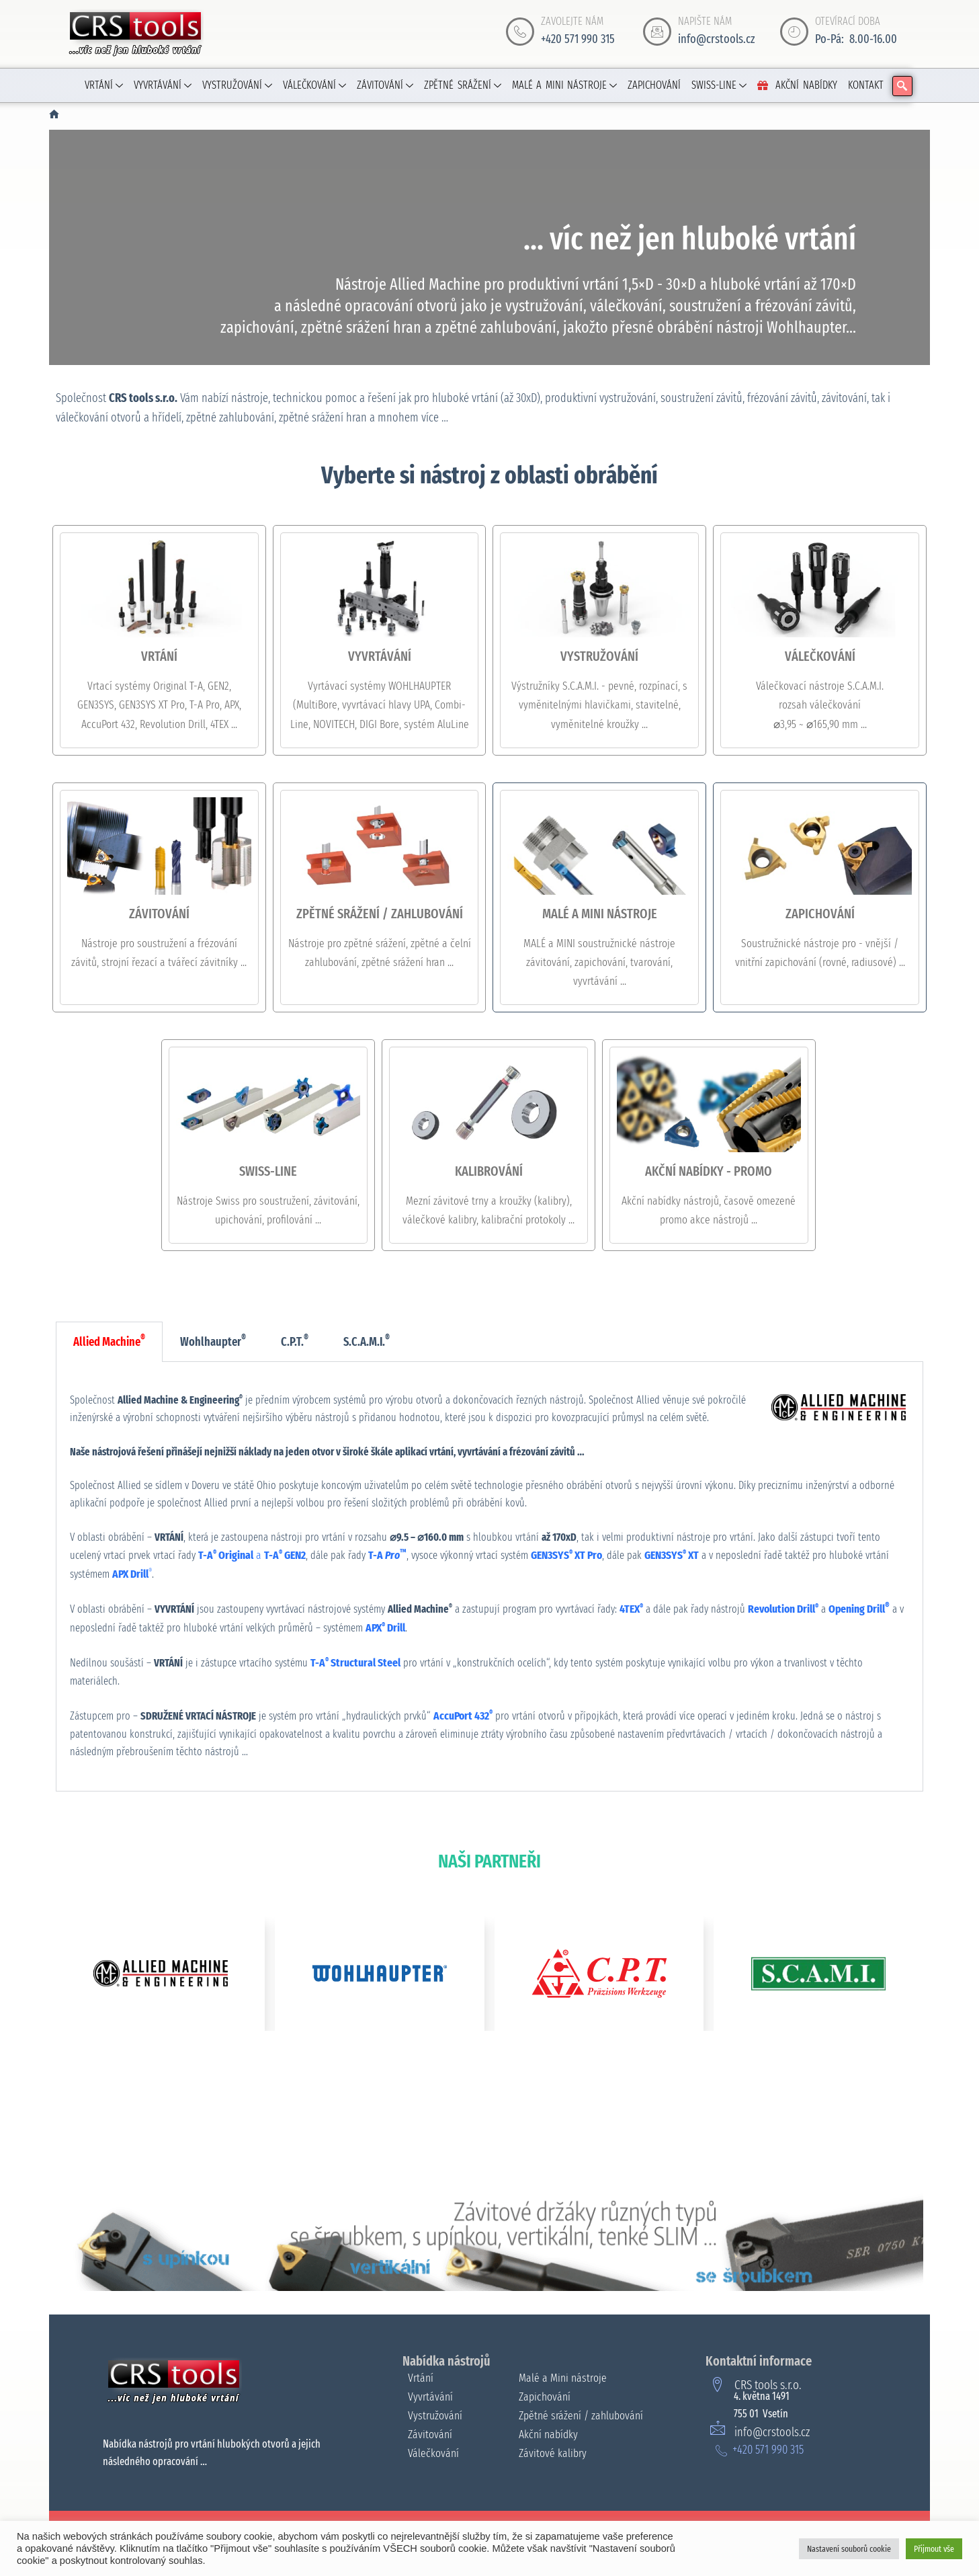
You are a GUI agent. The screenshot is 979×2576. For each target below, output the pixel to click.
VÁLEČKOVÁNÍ (314, 85)
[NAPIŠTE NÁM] (657, 31)
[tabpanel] (489, 1577)
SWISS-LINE (719, 85)
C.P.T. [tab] (294, 1340)
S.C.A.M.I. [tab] (366, 1340)
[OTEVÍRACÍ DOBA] (794, 31)
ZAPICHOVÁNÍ (654, 85)
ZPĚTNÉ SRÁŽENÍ (462, 85)
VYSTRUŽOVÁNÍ (237, 85)
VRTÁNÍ (104, 85)
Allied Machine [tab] (109, 1340)
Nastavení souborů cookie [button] (849, 2549)
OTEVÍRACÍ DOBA (847, 21)
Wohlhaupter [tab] (213, 1340)
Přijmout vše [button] (934, 2549)
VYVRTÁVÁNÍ (162, 85)
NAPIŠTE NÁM (705, 21)
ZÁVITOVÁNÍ (385, 85)
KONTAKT (866, 85)
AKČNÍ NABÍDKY (797, 85)
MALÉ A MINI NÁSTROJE (565, 85)
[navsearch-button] (902, 86)
